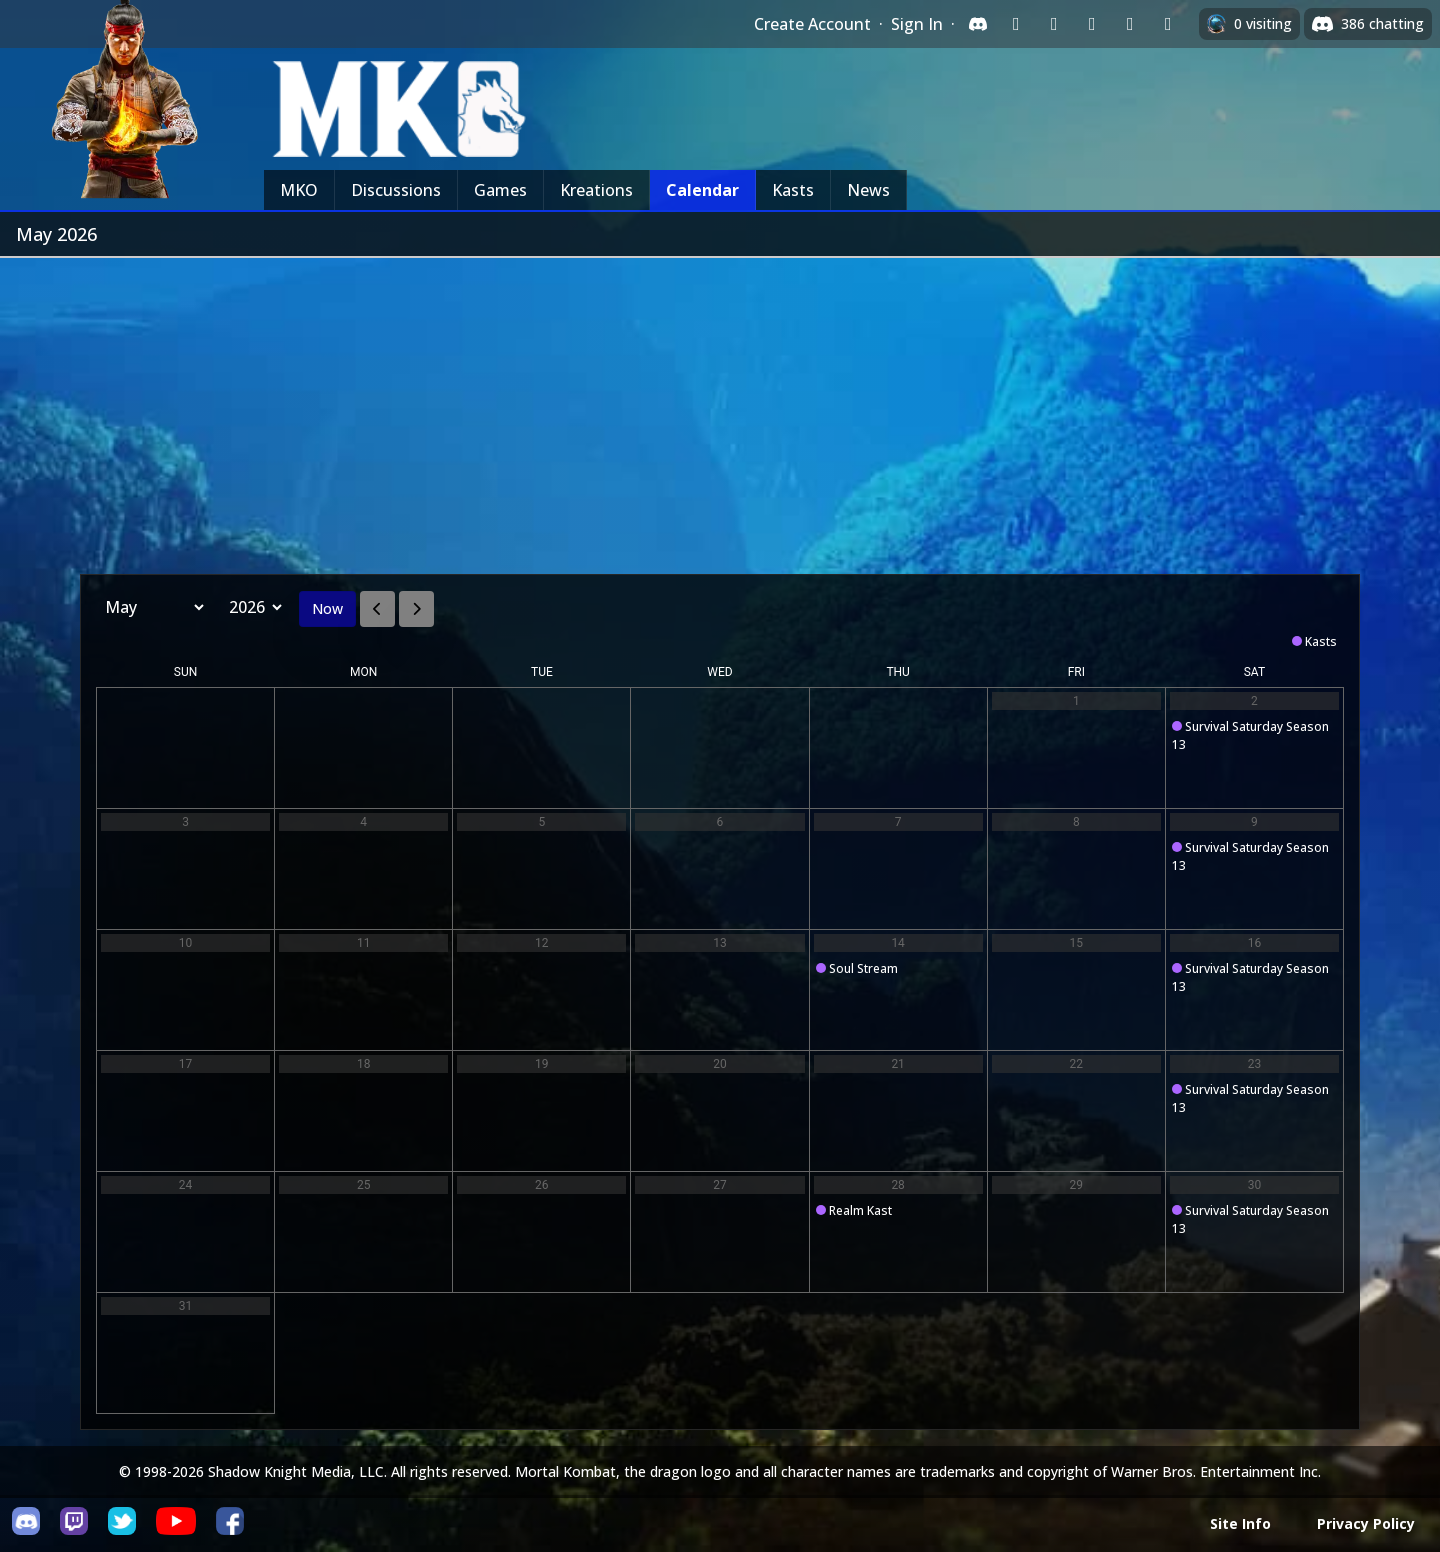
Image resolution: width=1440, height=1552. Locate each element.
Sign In (917, 24)
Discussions (396, 190)
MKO (299, 190)
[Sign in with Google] (1054, 24)
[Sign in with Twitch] (1016, 24)
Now (327, 608)
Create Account (812, 24)
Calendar (702, 190)
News (868, 190)
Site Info (1240, 1523)
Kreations (596, 190)
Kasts (793, 190)
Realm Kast (860, 1210)
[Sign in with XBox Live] (1168, 24)
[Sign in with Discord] (978, 24)
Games (500, 190)
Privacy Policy (1366, 1523)
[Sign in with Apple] (1130, 24)
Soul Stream (863, 968)
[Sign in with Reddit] (1092, 24)
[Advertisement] (720, 408)
